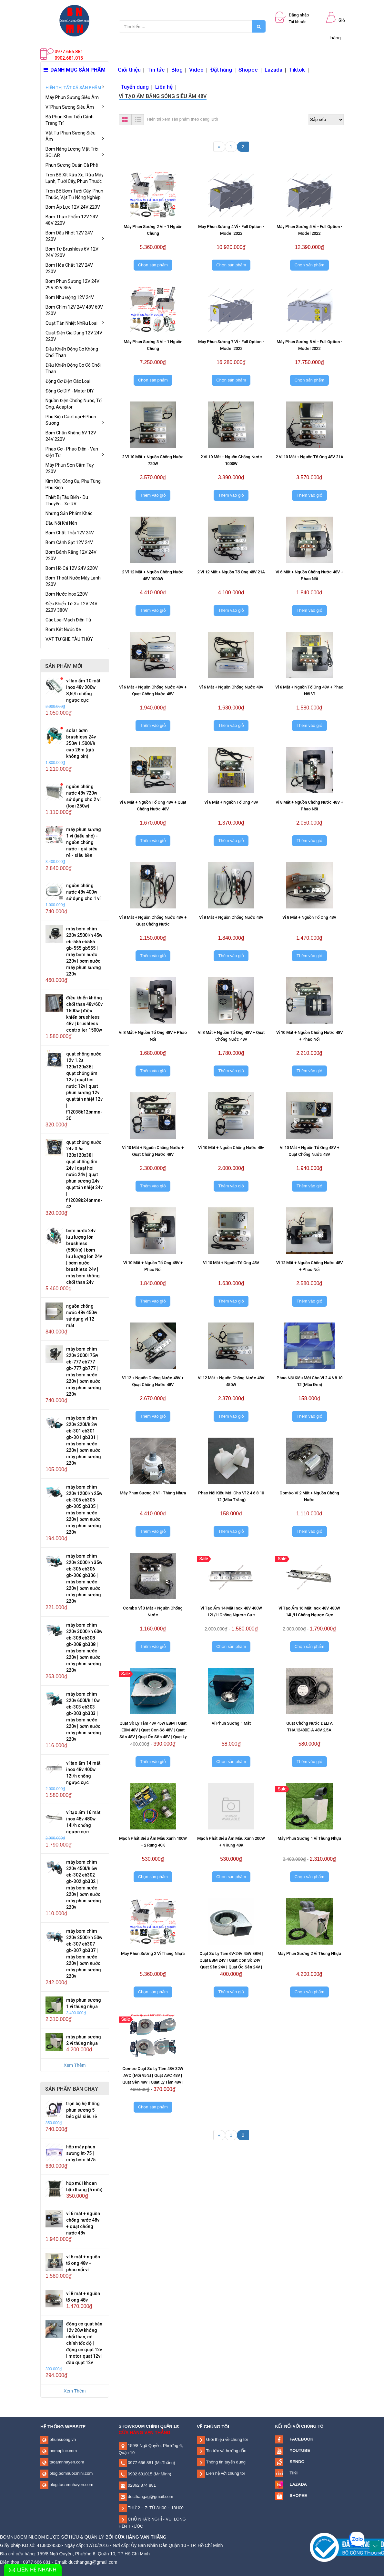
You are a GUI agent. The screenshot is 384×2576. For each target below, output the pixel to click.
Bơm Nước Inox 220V (66, 594)
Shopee (248, 69)
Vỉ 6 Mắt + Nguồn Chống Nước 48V (231, 687)
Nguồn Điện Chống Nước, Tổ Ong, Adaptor (73, 404)
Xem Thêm (75, 2065)
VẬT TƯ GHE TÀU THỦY (69, 639)
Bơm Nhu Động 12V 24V (69, 297)
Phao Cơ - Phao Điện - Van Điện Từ (74, 452)
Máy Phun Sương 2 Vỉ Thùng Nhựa (153, 1953)
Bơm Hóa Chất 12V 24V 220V (69, 268)
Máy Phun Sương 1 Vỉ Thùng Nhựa (309, 1838)
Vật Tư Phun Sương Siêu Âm (74, 136)
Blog (177, 69)
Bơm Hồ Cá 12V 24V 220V (71, 568)
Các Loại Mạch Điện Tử (68, 619)
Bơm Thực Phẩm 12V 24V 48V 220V (71, 220)
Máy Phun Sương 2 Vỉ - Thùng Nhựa (153, 1493)
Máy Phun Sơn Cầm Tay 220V (69, 468)
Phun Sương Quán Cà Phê (71, 165)
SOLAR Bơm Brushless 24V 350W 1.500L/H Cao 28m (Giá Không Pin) (81, 743)
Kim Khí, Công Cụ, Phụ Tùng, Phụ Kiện (73, 484)
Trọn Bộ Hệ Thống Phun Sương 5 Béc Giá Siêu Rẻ (83, 2110)
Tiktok (297, 69)
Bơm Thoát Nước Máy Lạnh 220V (73, 581)
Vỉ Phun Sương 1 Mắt (231, 1723)
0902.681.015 (69, 58)
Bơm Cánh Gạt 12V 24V (69, 542)
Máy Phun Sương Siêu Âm (72, 97)
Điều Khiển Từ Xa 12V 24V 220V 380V (71, 607)
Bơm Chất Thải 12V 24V (69, 532)
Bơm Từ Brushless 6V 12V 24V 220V (71, 252)
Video (196, 69)
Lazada (273, 69)
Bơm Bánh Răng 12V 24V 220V (70, 555)
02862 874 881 (141, 2485)
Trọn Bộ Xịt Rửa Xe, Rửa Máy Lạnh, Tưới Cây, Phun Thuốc (74, 178)
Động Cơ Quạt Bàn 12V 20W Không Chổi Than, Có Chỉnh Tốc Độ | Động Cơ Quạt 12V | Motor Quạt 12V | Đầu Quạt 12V (84, 2343)
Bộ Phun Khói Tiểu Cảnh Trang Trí (69, 120)
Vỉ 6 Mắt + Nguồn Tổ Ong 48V (231, 802)
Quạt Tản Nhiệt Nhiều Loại (74, 323)
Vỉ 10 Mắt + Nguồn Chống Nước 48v (231, 1147)
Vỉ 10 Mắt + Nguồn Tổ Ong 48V (231, 1262)
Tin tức (156, 69)
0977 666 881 (140, 2462)
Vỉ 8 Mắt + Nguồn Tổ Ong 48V (309, 917)
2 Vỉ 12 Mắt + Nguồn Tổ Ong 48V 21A (231, 572)
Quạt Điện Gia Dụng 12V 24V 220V (73, 336)
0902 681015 (140, 2474)
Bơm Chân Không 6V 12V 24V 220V (70, 436)
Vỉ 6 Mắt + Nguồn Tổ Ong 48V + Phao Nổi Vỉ (83, 2263)
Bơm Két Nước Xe (63, 629)
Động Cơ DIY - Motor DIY (69, 390)
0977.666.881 (69, 51)
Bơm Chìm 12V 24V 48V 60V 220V (74, 310)
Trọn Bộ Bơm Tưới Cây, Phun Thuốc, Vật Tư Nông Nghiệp (74, 194)
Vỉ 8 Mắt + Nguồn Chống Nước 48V (231, 917)
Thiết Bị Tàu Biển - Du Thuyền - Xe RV (66, 500)
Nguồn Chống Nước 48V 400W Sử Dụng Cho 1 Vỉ (83, 892)
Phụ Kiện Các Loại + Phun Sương (74, 420)
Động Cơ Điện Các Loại (67, 381)
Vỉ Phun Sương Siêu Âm (74, 107)
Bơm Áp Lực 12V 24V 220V (72, 207)
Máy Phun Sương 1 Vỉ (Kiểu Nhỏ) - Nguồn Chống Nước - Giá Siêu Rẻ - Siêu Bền (83, 842)
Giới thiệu (129, 69)
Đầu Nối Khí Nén (61, 523)
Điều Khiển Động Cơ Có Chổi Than (73, 368)
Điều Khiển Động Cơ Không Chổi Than (71, 352)
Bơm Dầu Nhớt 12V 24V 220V (74, 236)
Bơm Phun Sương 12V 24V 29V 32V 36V (72, 284)
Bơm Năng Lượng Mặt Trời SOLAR (74, 152)
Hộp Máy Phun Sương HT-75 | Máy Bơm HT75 (81, 2153)
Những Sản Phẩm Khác (68, 513)
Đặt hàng (221, 69)
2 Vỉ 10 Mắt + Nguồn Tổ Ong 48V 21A (309, 456)
